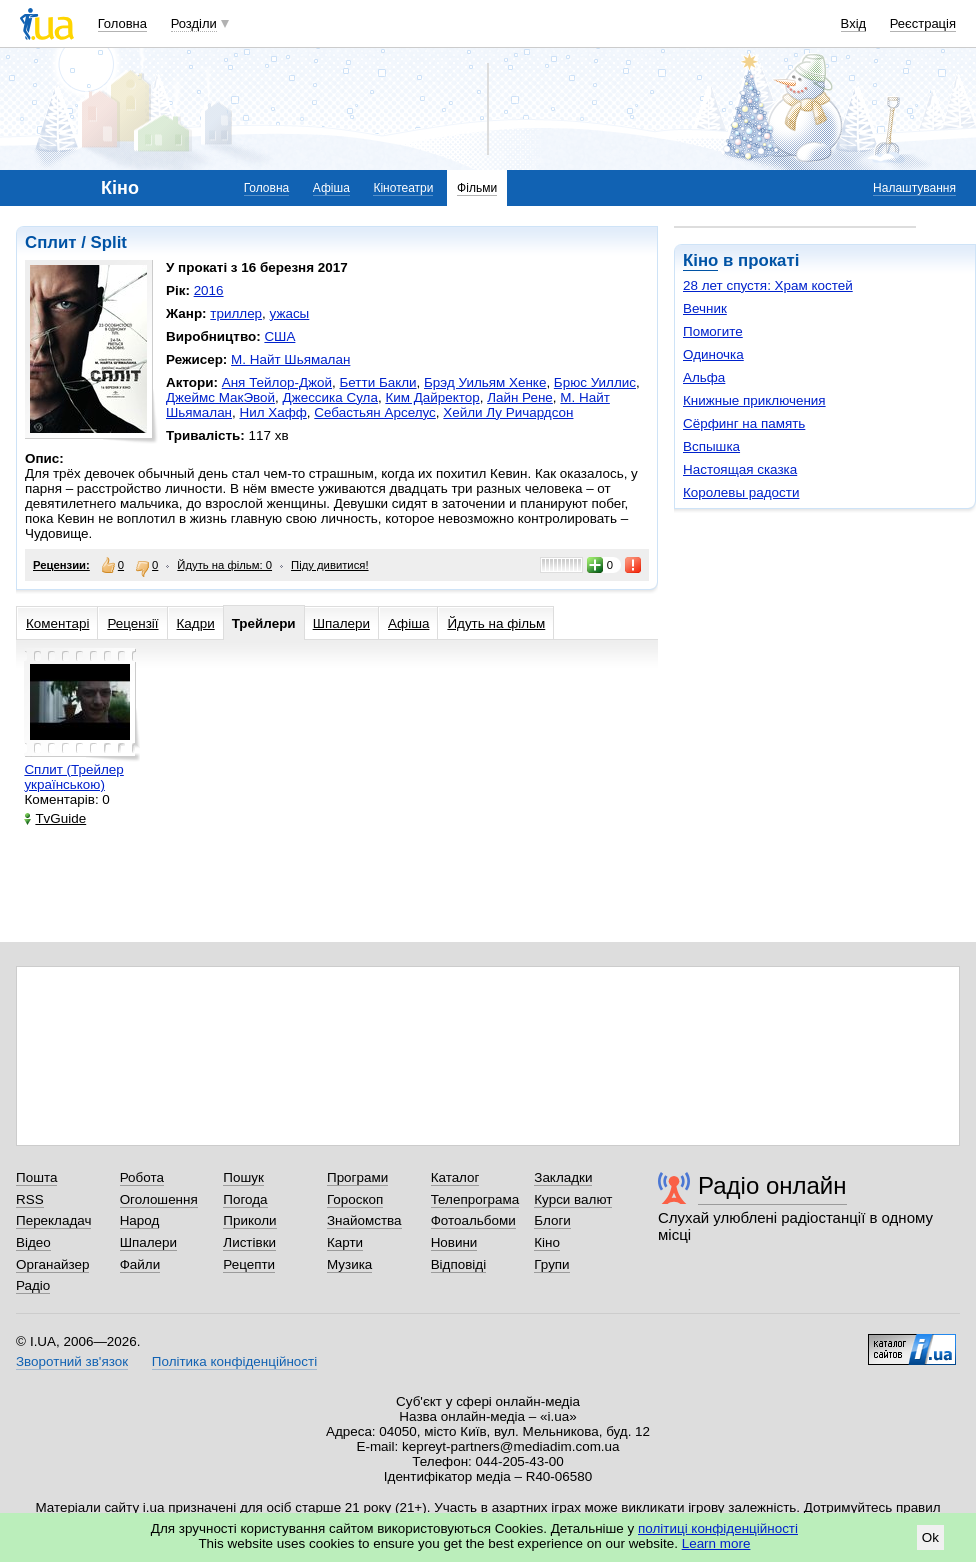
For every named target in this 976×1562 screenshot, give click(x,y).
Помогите (713, 331)
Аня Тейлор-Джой (277, 382)
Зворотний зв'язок (72, 1361)
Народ (140, 1220)
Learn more (716, 1543)
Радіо (33, 1285)
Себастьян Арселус (375, 412)
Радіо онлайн (772, 1185)
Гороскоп (355, 1199)
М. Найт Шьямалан (290, 359)
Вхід (854, 23)
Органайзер (52, 1264)
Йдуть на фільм (496, 623)
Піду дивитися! (330, 565)
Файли (140, 1264)
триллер (236, 313)
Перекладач (53, 1220)
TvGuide (55, 818)
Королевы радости (741, 492)
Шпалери (341, 623)
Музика (349, 1264)
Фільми (477, 188)
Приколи (249, 1220)
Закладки (563, 1177)
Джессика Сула (330, 397)
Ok (930, 1537)
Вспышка (711, 446)
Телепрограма (475, 1199)
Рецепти (249, 1264)
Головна (122, 23)
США (279, 336)
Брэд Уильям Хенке (485, 382)
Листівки (249, 1242)
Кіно (700, 260)
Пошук (243, 1177)
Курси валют (573, 1199)
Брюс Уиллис (595, 382)
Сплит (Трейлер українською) (73, 777)
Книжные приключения (754, 400)
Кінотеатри (403, 188)
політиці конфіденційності (718, 1528)
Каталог (455, 1177)
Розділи (194, 23)
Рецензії (132, 623)
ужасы (290, 313)
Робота (142, 1177)
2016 (209, 290)
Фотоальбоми (473, 1220)
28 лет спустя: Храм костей (768, 285)
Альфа (704, 377)
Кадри (196, 623)
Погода (245, 1199)
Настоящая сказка (740, 469)
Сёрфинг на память (744, 423)
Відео (33, 1242)
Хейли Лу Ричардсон (508, 412)
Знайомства (364, 1220)
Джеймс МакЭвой (220, 397)
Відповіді (459, 1264)
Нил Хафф (273, 412)
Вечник (705, 308)
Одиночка (713, 354)
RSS (30, 1199)
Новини (454, 1242)
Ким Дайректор (432, 397)
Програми (357, 1177)
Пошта (36, 1177)
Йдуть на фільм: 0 (224, 565)
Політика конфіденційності (234, 1361)
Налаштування (914, 188)
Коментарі (57, 623)
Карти (345, 1242)
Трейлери (264, 623)
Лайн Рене (520, 397)
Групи (551, 1264)
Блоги (552, 1220)
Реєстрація (923, 23)
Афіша (331, 188)
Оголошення (159, 1199)
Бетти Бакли (378, 382)
